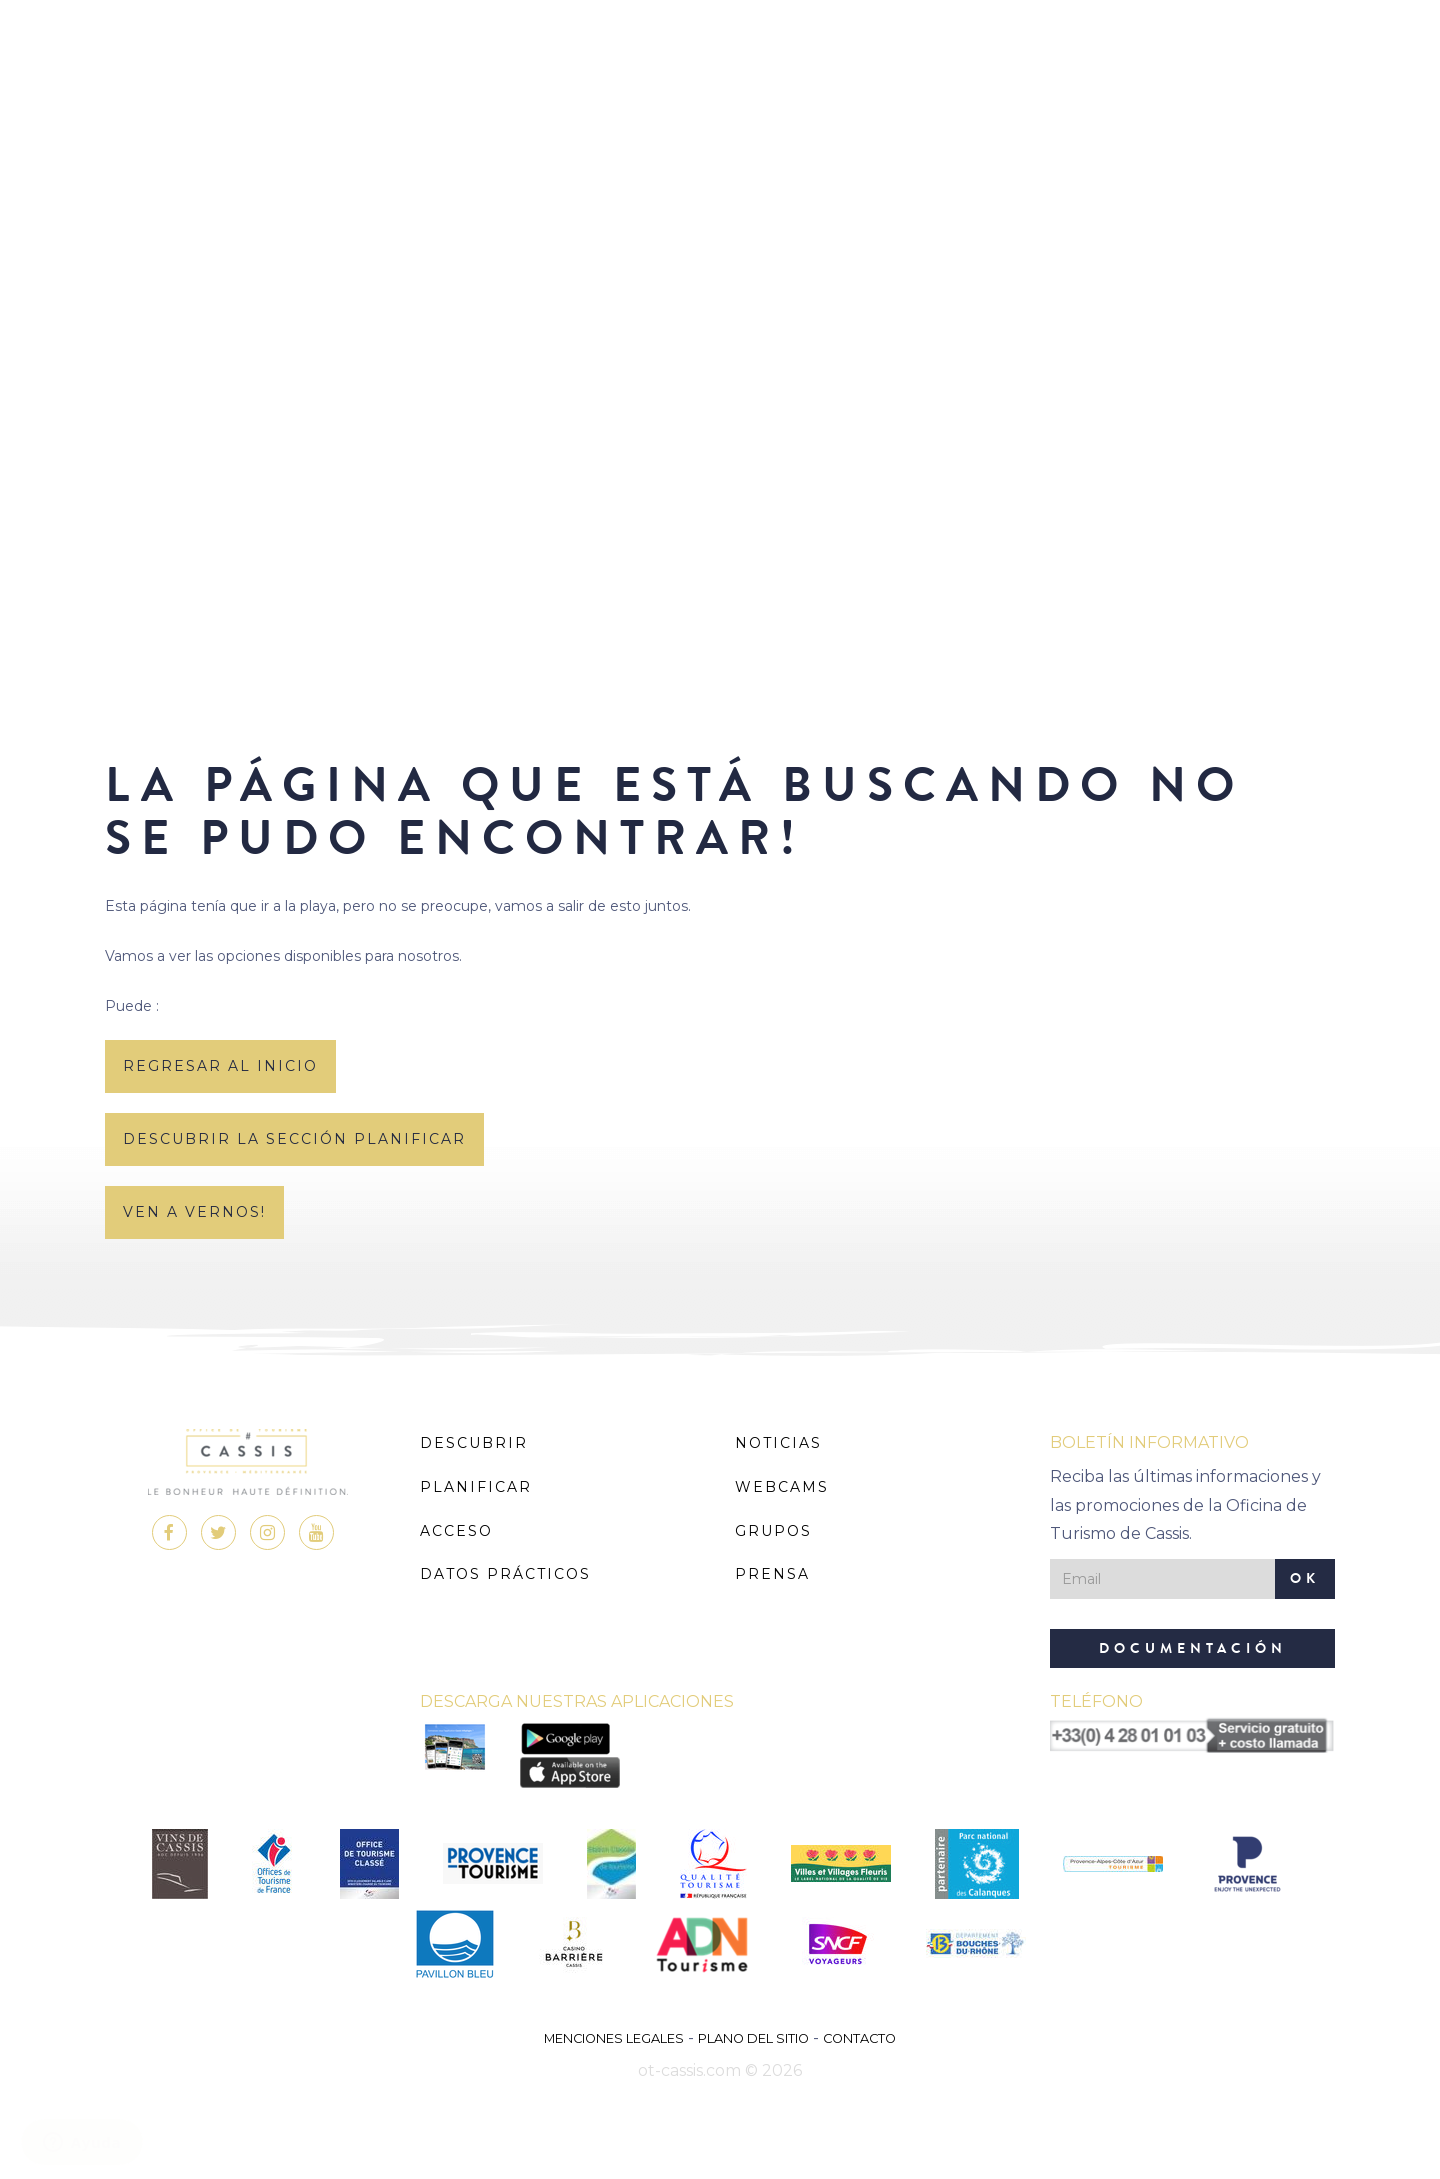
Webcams (782, 1487)
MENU (720, 74)
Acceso (456, 1531)
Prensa (772, 1574)
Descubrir (474, 1443)
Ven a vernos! (194, 1212)
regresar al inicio (220, 1066)
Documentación (1193, 1648)
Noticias (778, 1443)
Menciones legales (614, 2038)
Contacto (859, 2038)
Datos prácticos (505, 1574)
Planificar (476, 1487)
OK (1305, 1578)
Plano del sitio (753, 2038)
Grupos (773, 1531)
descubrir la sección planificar (294, 1139)
